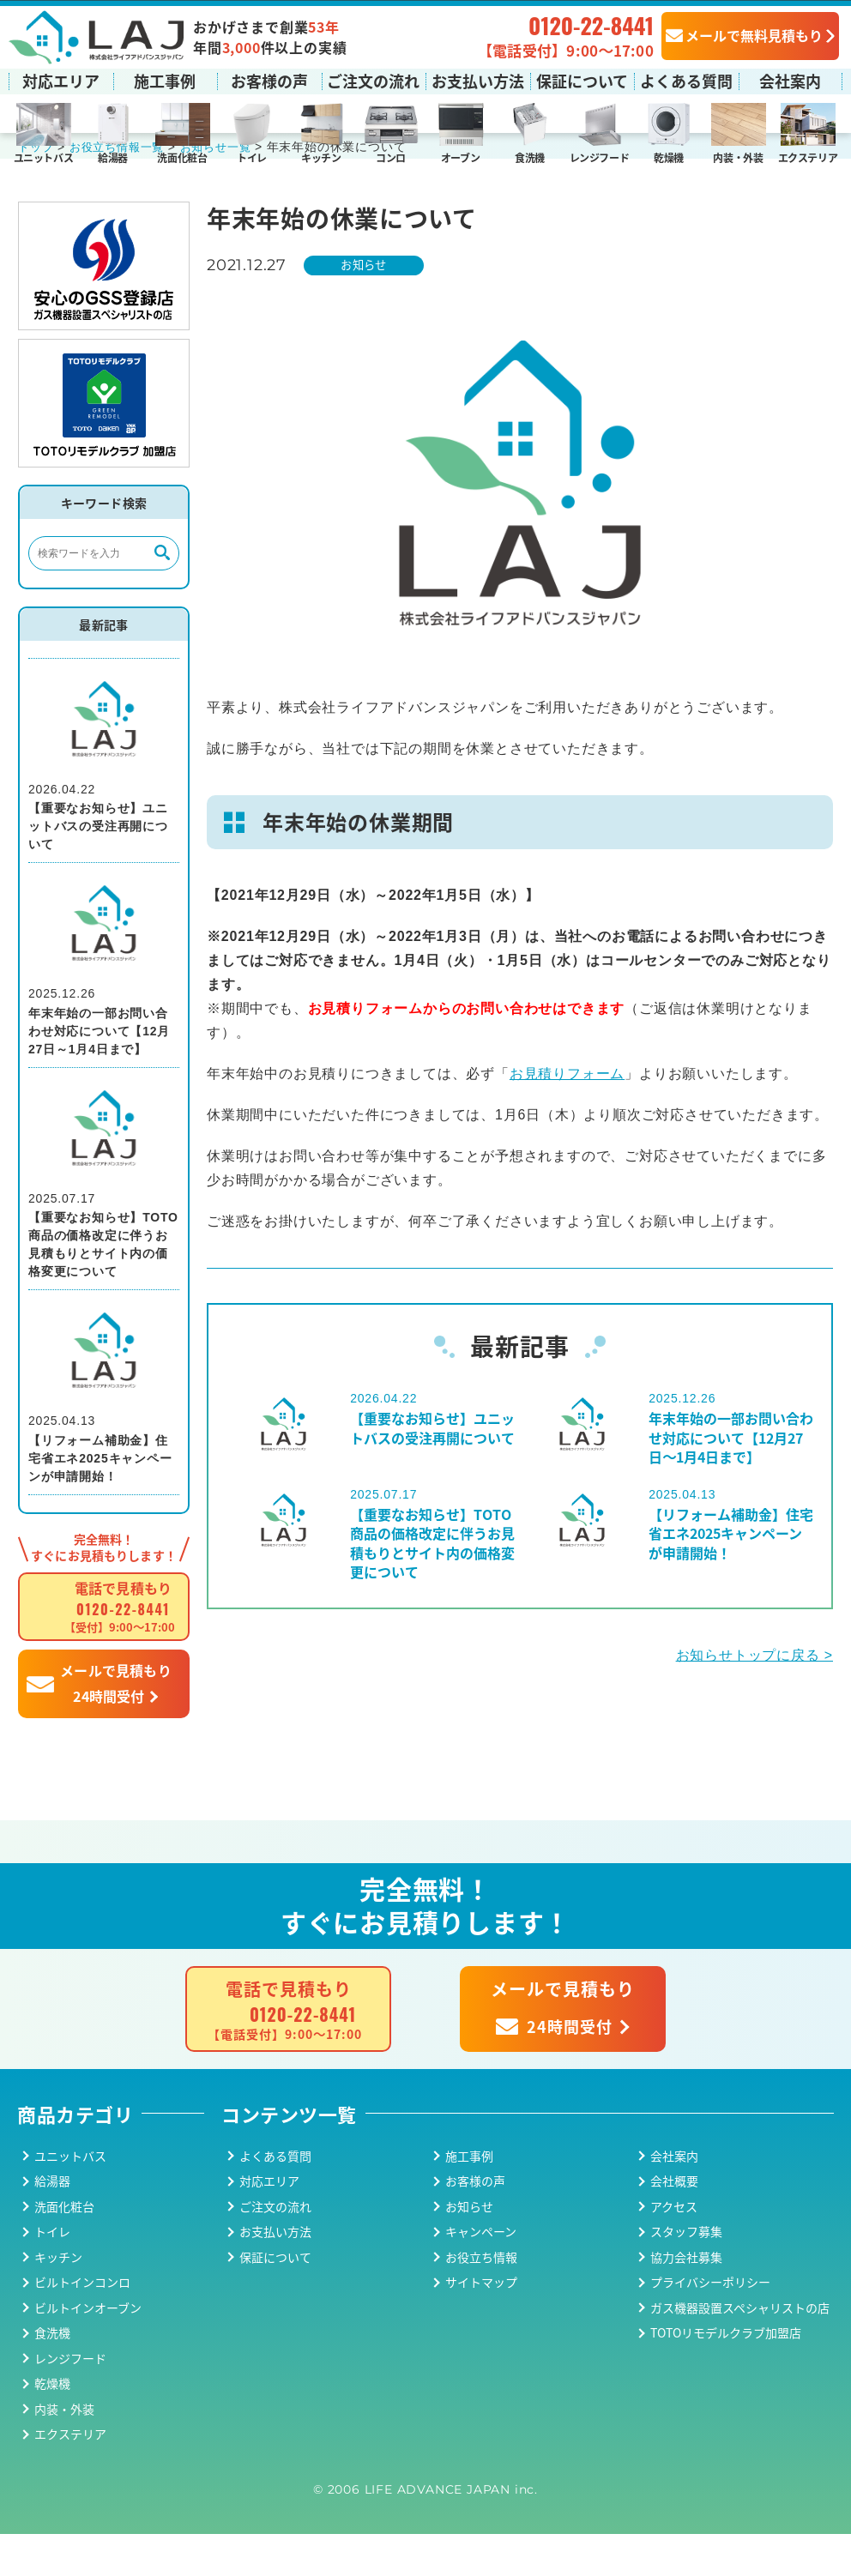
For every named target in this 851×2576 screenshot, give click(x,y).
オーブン (460, 156)
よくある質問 (686, 80)
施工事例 (165, 80)
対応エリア (61, 80)
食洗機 (530, 156)
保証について (582, 80)
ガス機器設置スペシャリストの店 (740, 2348)
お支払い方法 (478, 80)
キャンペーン (480, 2273)
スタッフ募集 (686, 2273)
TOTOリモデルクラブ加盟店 (725, 2374)
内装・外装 (738, 156)
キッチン (321, 156)
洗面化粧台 (182, 156)
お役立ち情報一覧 (122, 188)
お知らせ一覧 (228, 188)
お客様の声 (269, 80)
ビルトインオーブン (88, 2348)
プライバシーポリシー (710, 2323)
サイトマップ (481, 2323)
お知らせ (367, 306)
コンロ (391, 156)
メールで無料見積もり (744, 34)
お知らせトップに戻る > (754, 1696)
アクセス (673, 2247)
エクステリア (808, 156)
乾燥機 (669, 156)
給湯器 (113, 156)
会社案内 (790, 80)
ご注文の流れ (373, 80)
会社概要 (674, 2222)
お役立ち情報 (481, 2298)
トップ (37, 188)
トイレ (252, 156)
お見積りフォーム (567, 1115)
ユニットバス (44, 156)
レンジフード (600, 156)
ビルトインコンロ (82, 2323)
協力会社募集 (686, 2298)
